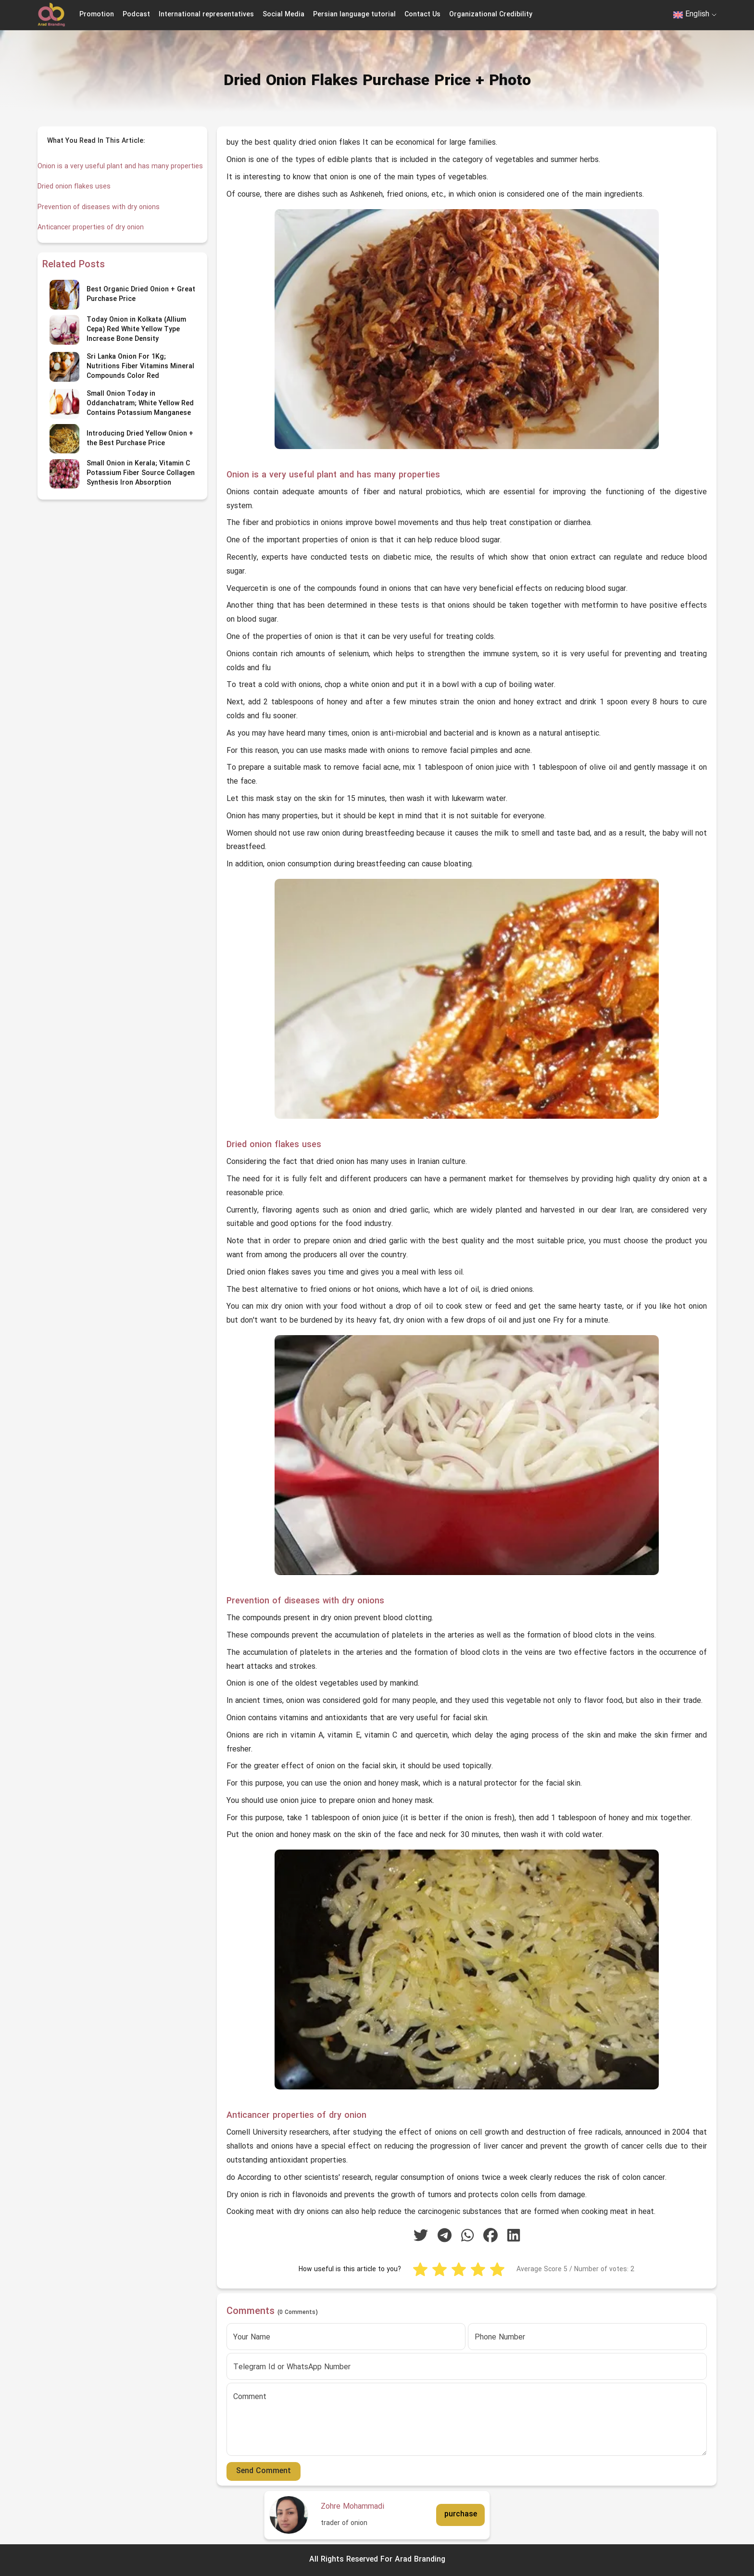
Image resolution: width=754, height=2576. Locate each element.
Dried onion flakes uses (76, 197)
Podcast (136, 14)
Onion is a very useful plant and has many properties (105, 172)
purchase (460, 2514)
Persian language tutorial (354, 14)
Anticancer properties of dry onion (92, 238)
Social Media (283, 14)
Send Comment (263, 2471)
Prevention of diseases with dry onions (100, 218)
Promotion (96, 14)
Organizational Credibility (490, 14)
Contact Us (422, 14)
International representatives (206, 14)
